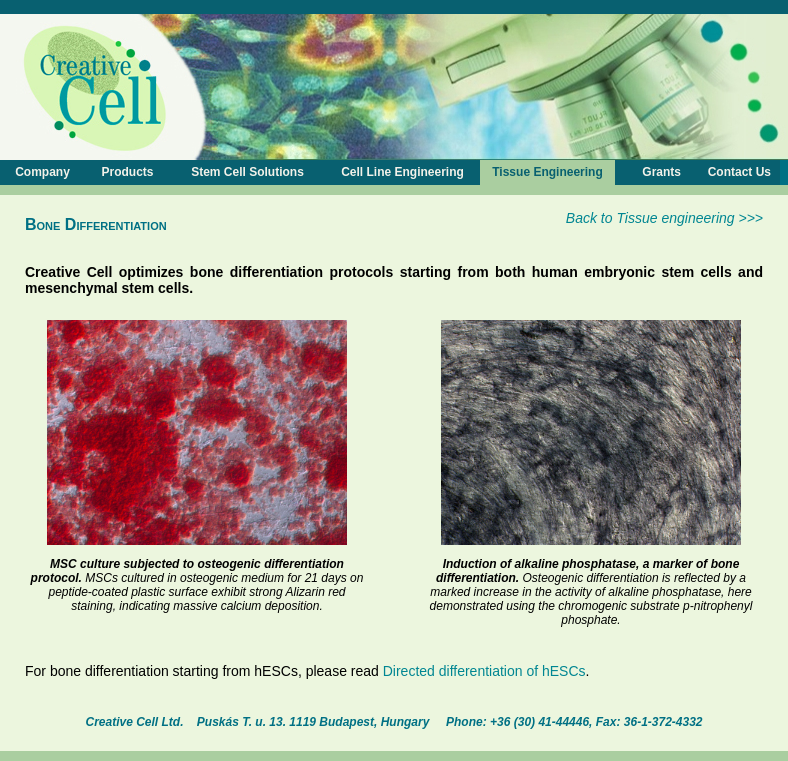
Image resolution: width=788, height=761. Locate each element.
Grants (661, 172)
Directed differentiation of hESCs (484, 671)
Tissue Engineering (547, 172)
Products (127, 172)
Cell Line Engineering (402, 172)
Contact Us (739, 172)
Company (42, 172)
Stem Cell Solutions (247, 172)
